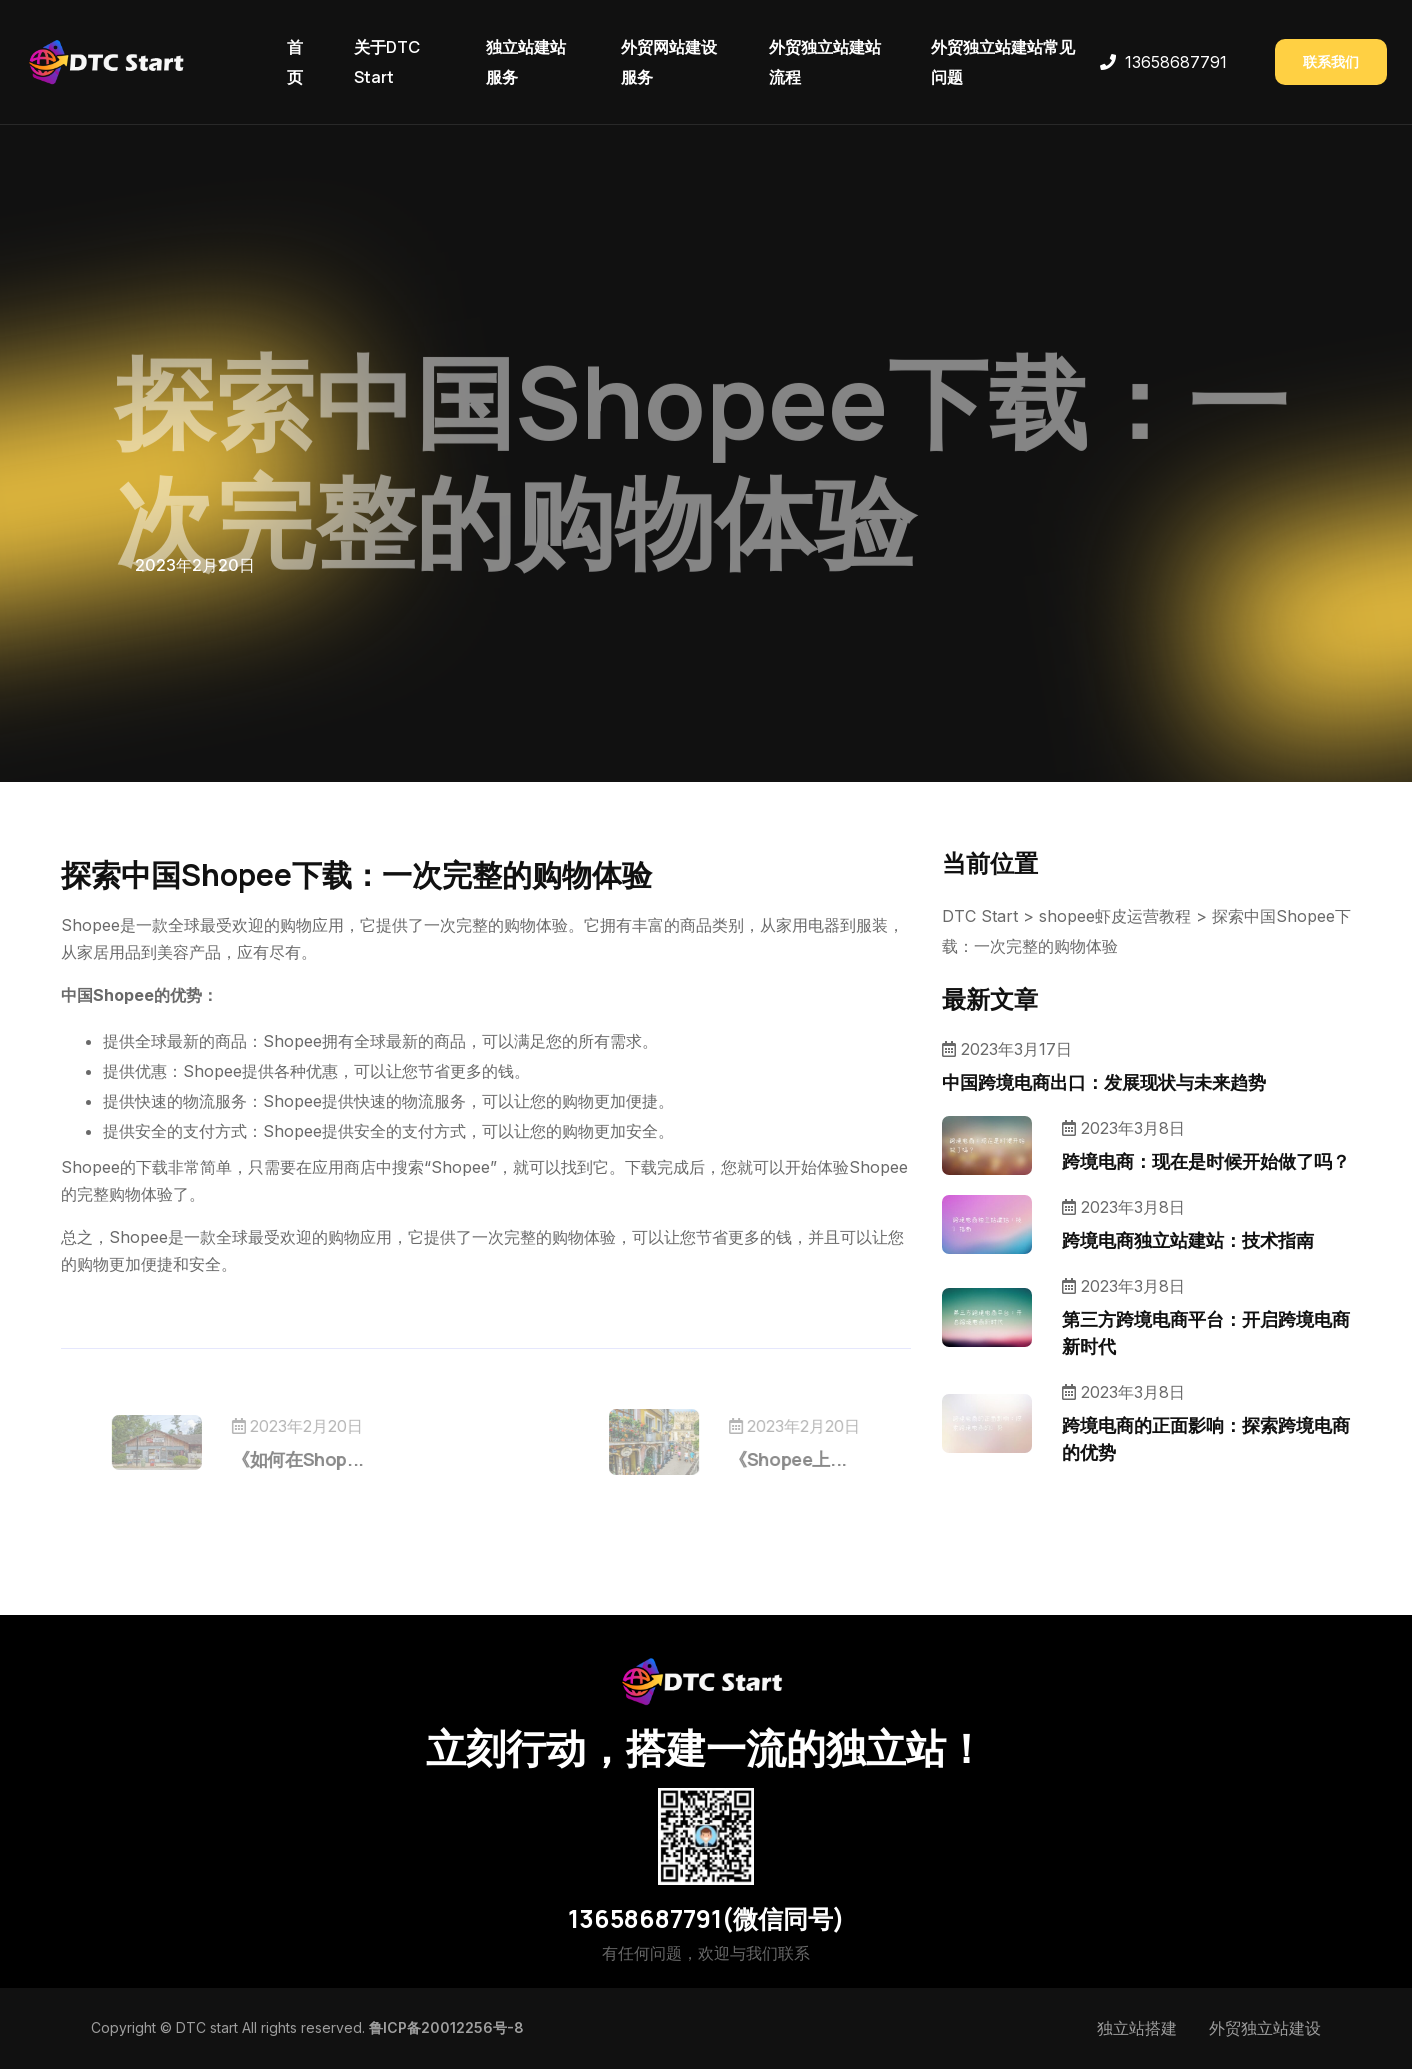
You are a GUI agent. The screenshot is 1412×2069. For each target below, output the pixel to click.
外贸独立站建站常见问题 (1003, 62)
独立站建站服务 (526, 62)
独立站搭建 (1137, 2028)
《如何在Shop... (325, 1459)
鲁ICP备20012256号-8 (446, 2027)
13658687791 (1176, 62)
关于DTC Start (387, 62)
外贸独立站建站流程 (825, 62)
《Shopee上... (761, 1459)
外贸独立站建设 (1265, 2028)
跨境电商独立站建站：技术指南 (1188, 1240)
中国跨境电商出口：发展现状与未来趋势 (1104, 1082)
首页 (295, 62)
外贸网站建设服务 (669, 62)
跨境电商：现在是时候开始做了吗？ (1206, 1161)
